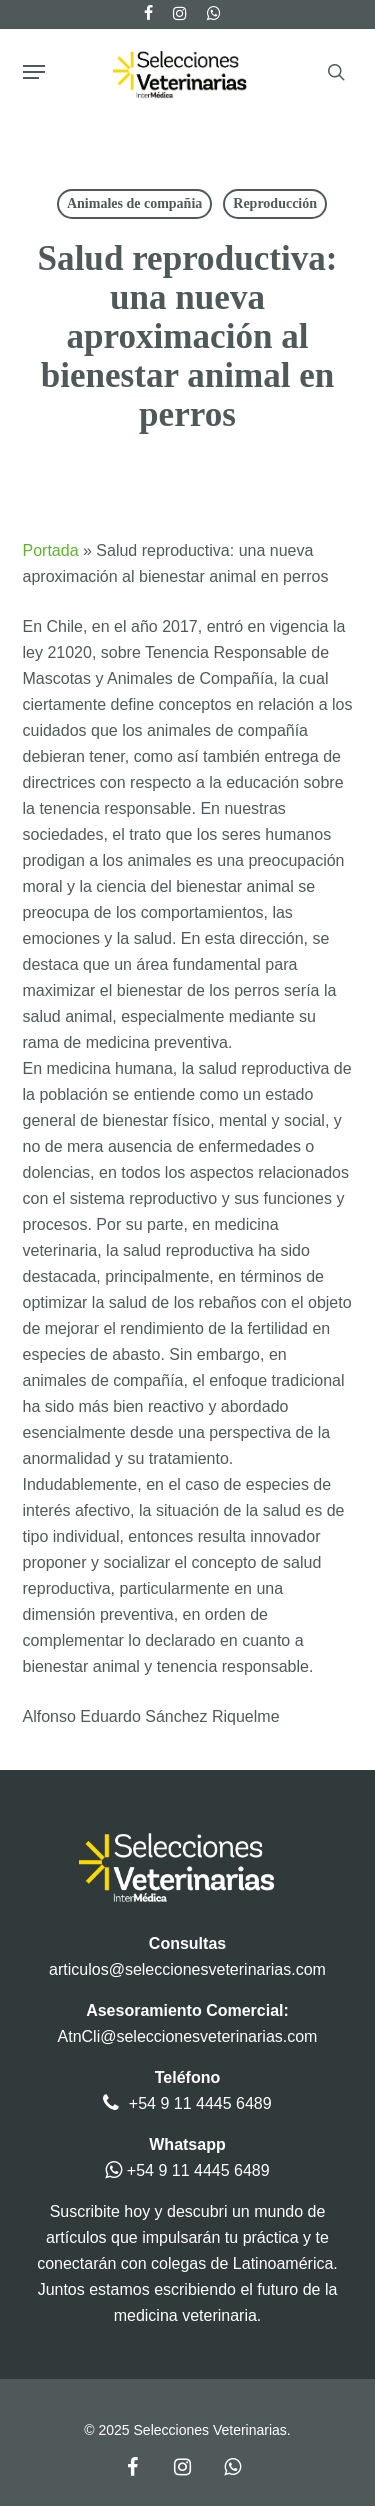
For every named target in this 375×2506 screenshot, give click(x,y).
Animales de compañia (134, 203)
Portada (51, 550)
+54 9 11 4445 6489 (200, 2103)
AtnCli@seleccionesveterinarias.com (188, 2036)
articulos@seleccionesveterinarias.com (187, 1969)
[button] (34, 72)
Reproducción (275, 203)
